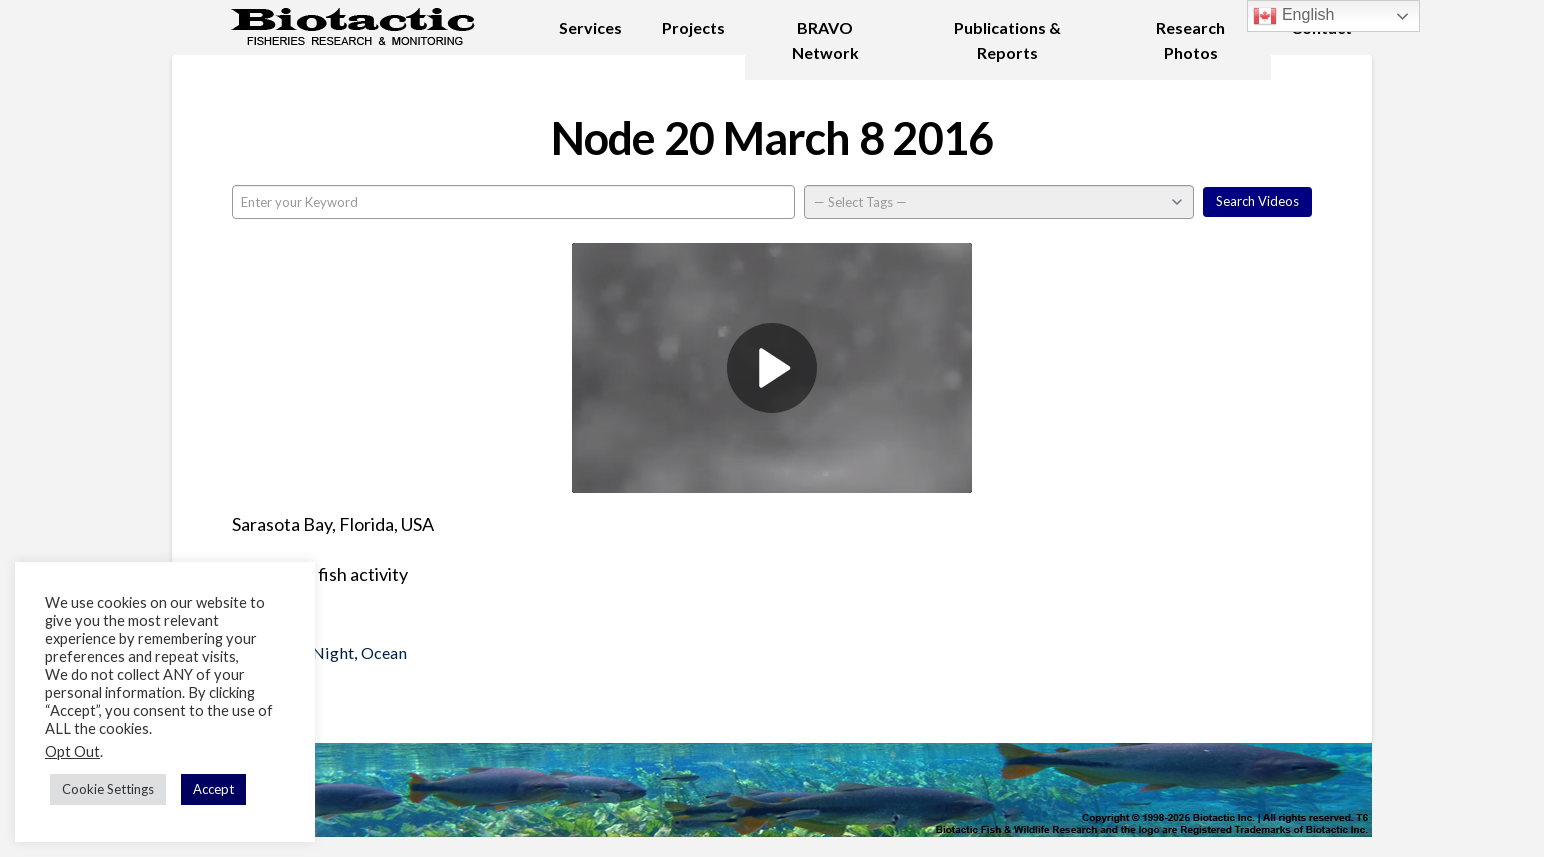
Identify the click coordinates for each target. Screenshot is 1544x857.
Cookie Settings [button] (108, 789)
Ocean (384, 652)
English (1293, 16)
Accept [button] (213, 789)
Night (333, 652)
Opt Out (72, 751)
